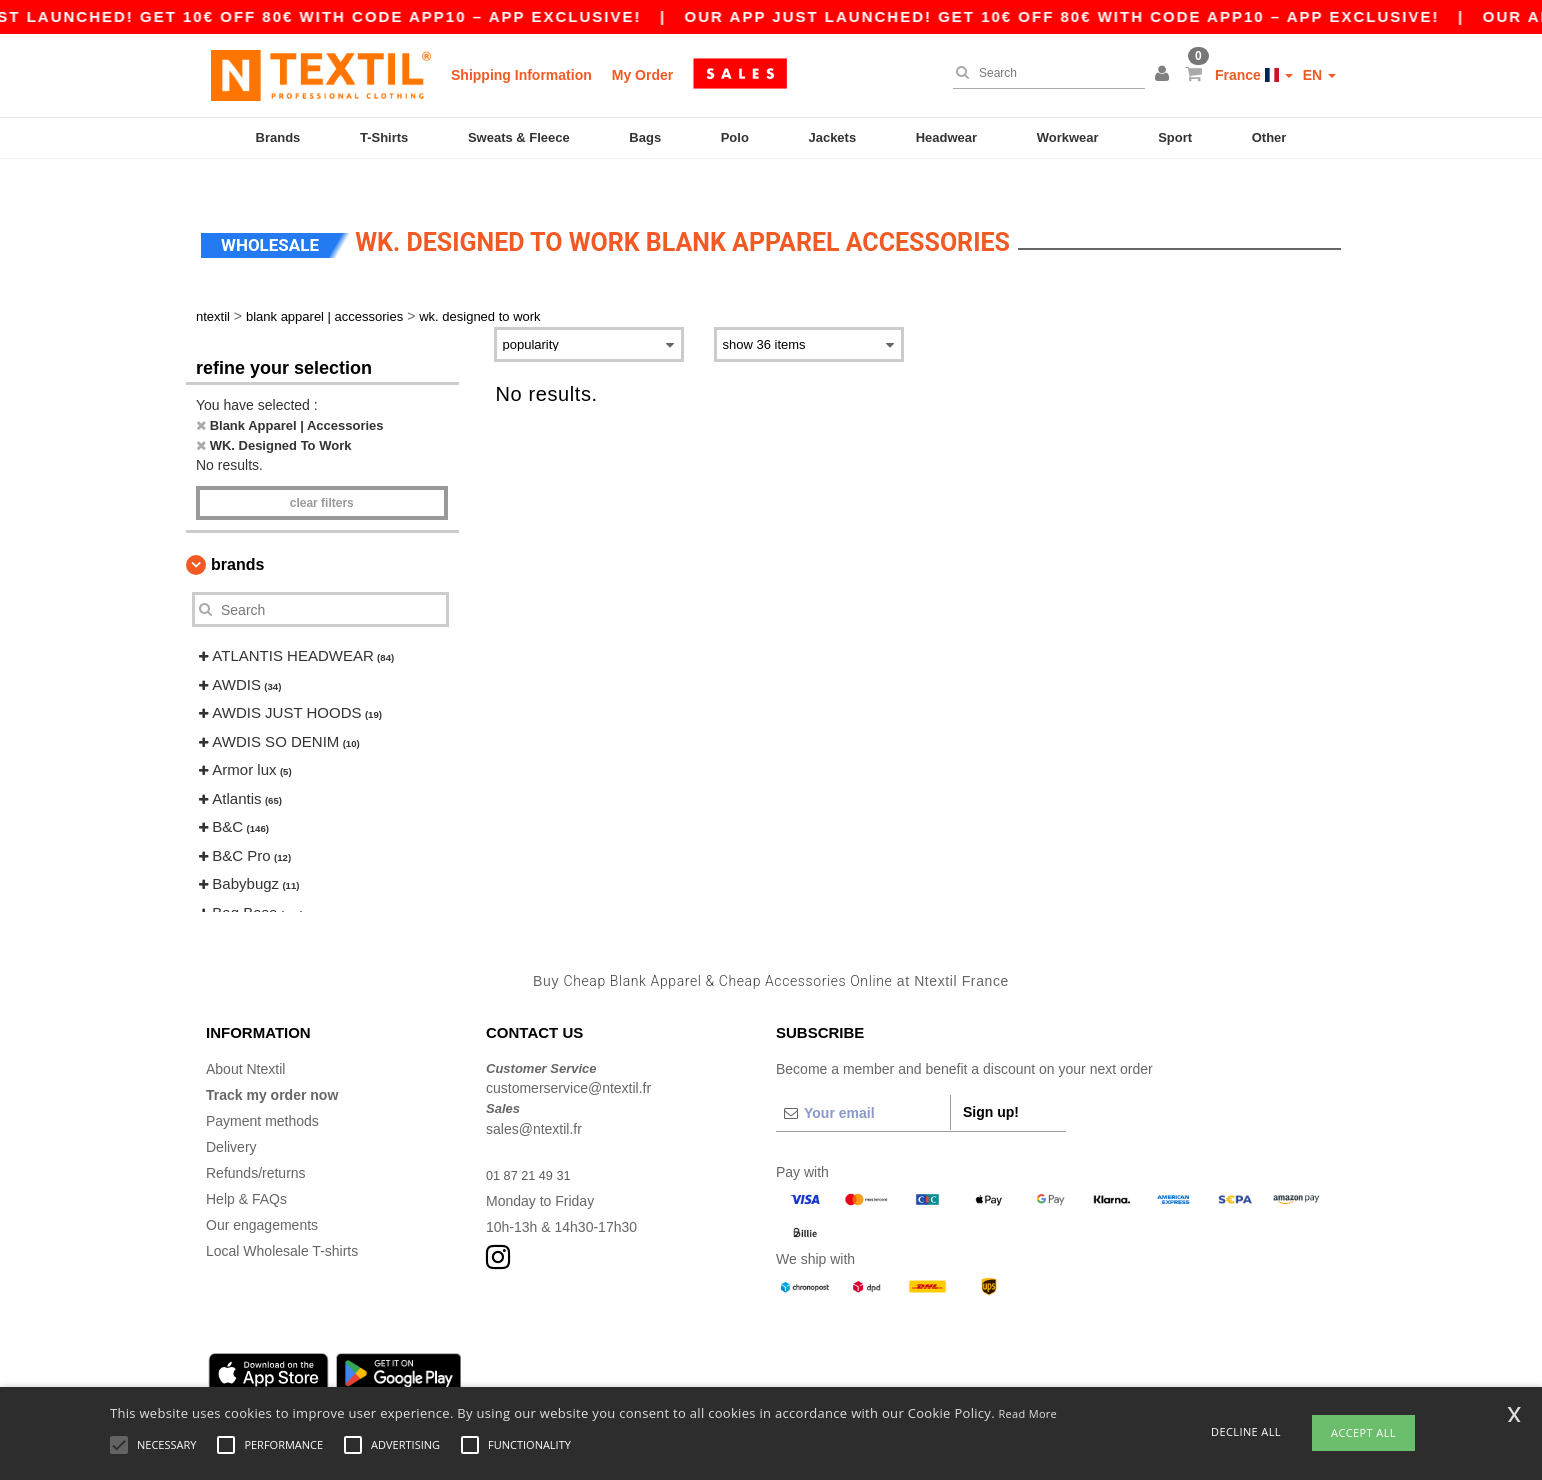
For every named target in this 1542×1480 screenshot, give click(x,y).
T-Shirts (384, 137)
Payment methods (262, 1091)
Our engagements (262, 1195)
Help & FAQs (246, 1169)
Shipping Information (521, 75)
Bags (645, 137)
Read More (1028, 1413)
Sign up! (991, 1082)
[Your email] (863, 1083)
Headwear (946, 137)
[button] (1165, 75)
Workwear (1068, 137)
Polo (735, 137)
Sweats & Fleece (519, 137)
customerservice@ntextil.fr (568, 1059)
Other (1269, 137)
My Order (642, 75)
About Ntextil (245, 1039)
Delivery (231, 1117)
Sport (1175, 137)
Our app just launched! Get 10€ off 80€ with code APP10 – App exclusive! (1088, 16)
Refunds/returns (256, 1143)
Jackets (832, 137)
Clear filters (322, 474)
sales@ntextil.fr (534, 1099)
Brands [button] (237, 535)
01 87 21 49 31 (532, 1145)
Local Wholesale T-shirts (282, 1221)
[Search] (1044, 73)
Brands (278, 137)
